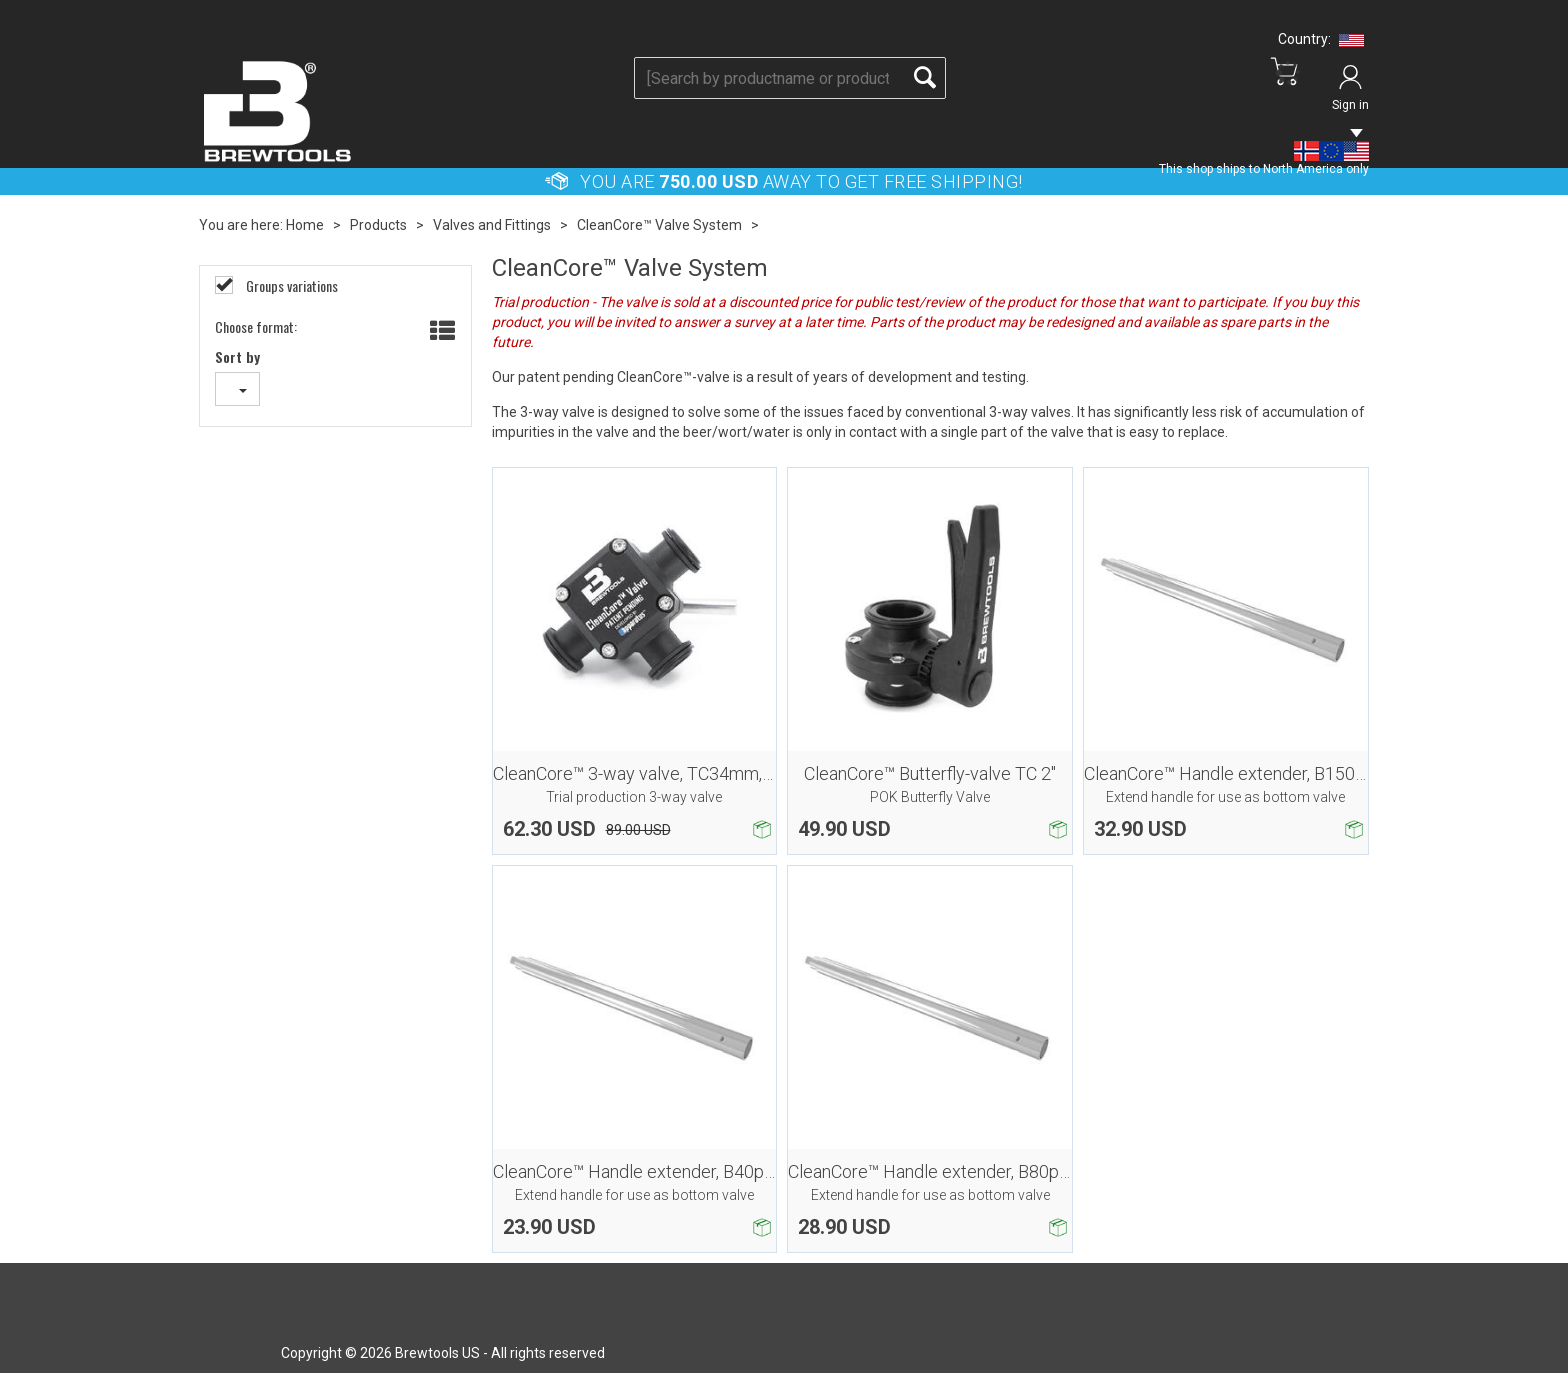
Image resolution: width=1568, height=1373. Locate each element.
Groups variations (290, 286)
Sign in (1350, 105)
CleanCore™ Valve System (659, 225)
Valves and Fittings (492, 225)
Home (305, 225)
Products (378, 225)
